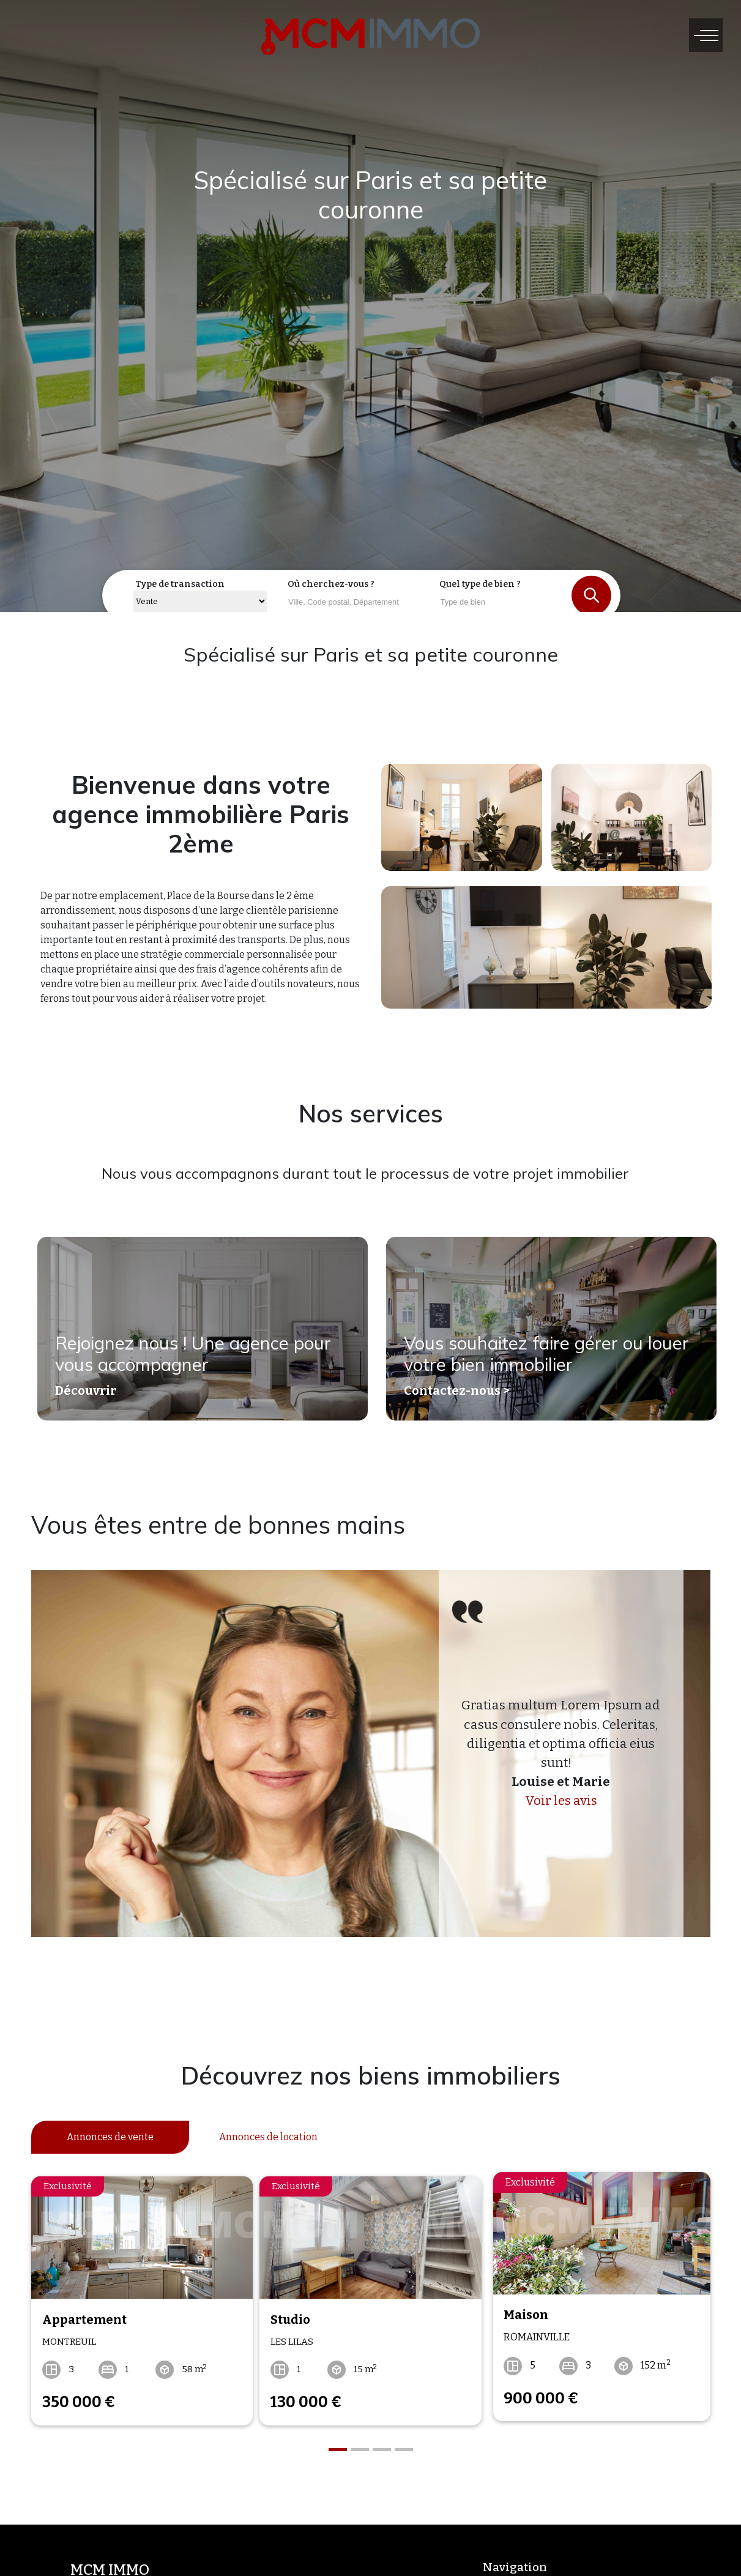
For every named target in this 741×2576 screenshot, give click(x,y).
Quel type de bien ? (480, 584)
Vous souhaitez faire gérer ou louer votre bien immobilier (529, 1359)
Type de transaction (180, 584)
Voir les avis (561, 1801)
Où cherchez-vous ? (331, 584)
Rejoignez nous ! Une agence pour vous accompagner (202, 1359)
